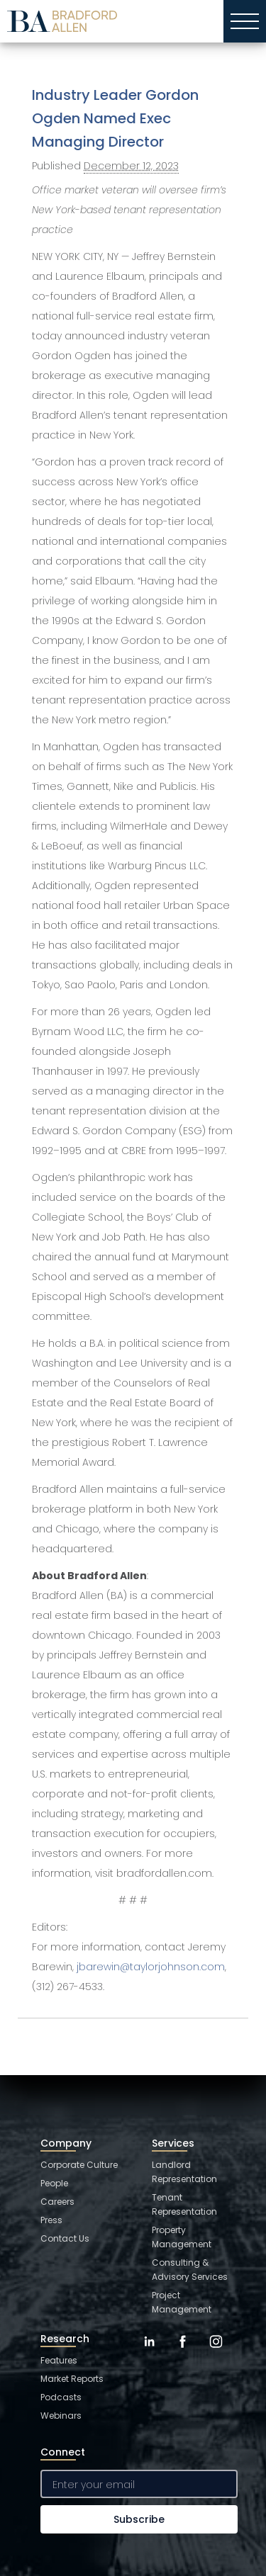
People (54, 2183)
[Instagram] (216, 2352)
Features (58, 2360)
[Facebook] (183, 2352)
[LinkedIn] (149, 2352)
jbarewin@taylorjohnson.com (151, 1967)
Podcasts (61, 2397)
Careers (57, 2202)
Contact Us (64, 2238)
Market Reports (72, 2379)
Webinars (61, 2416)
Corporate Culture (79, 2165)
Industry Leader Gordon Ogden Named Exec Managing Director (115, 118)
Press (51, 2220)
